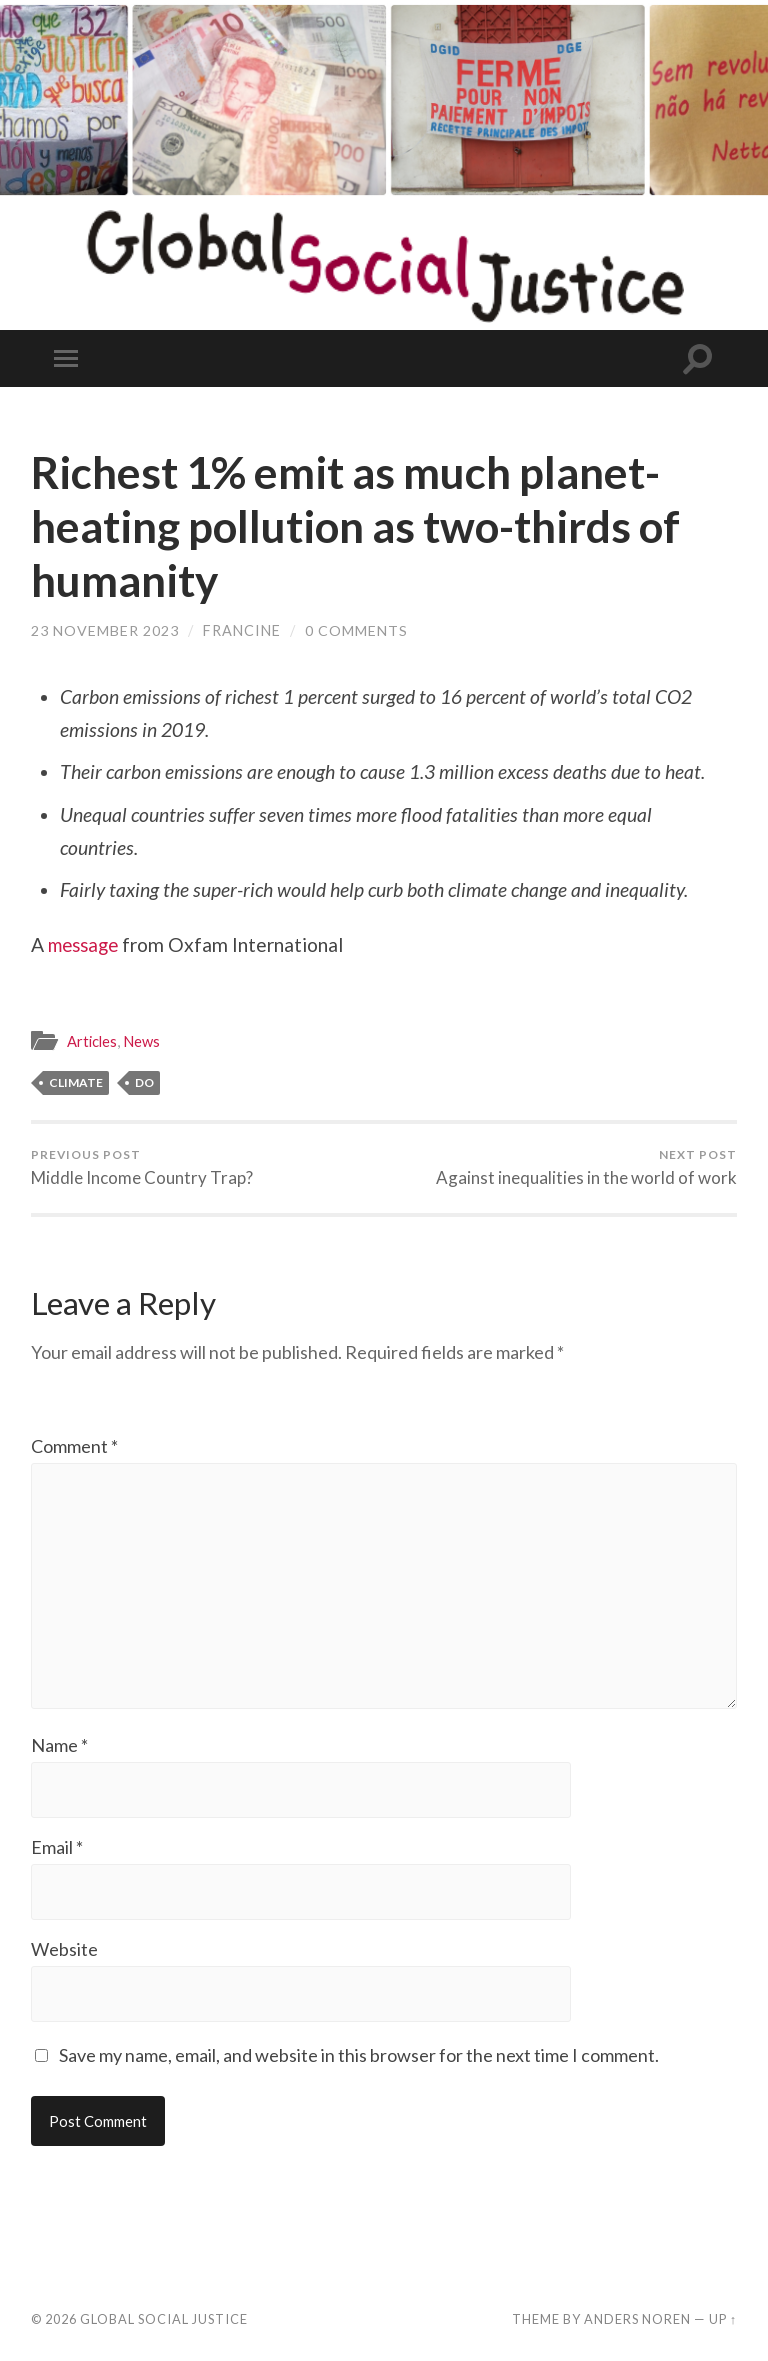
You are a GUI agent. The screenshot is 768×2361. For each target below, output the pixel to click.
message (86, 944)
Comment (74, 1446)
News (144, 1041)
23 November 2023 (105, 630)
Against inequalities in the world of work (586, 1168)
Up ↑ (723, 2323)
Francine (242, 630)
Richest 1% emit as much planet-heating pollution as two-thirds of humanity (364, 526)
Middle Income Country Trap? (142, 1168)
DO (144, 1082)
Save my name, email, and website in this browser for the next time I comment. (359, 2059)
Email (57, 1851)
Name (59, 1749)
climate (76, 1082)
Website (64, 1953)
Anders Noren (637, 2323)
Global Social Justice (164, 2323)
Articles (93, 1041)
